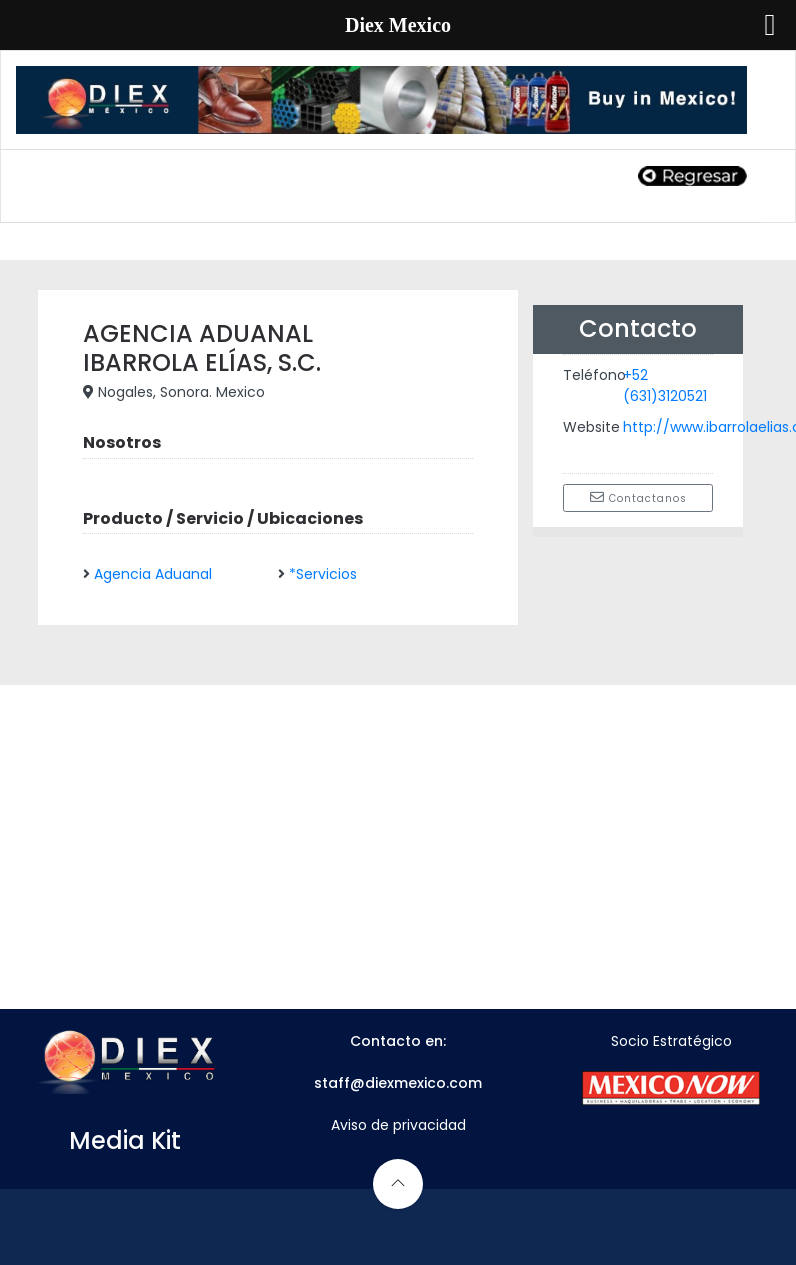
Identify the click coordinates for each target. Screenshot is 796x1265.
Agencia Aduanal (153, 574)
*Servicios (323, 574)
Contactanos (638, 498)
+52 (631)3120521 (665, 385)
